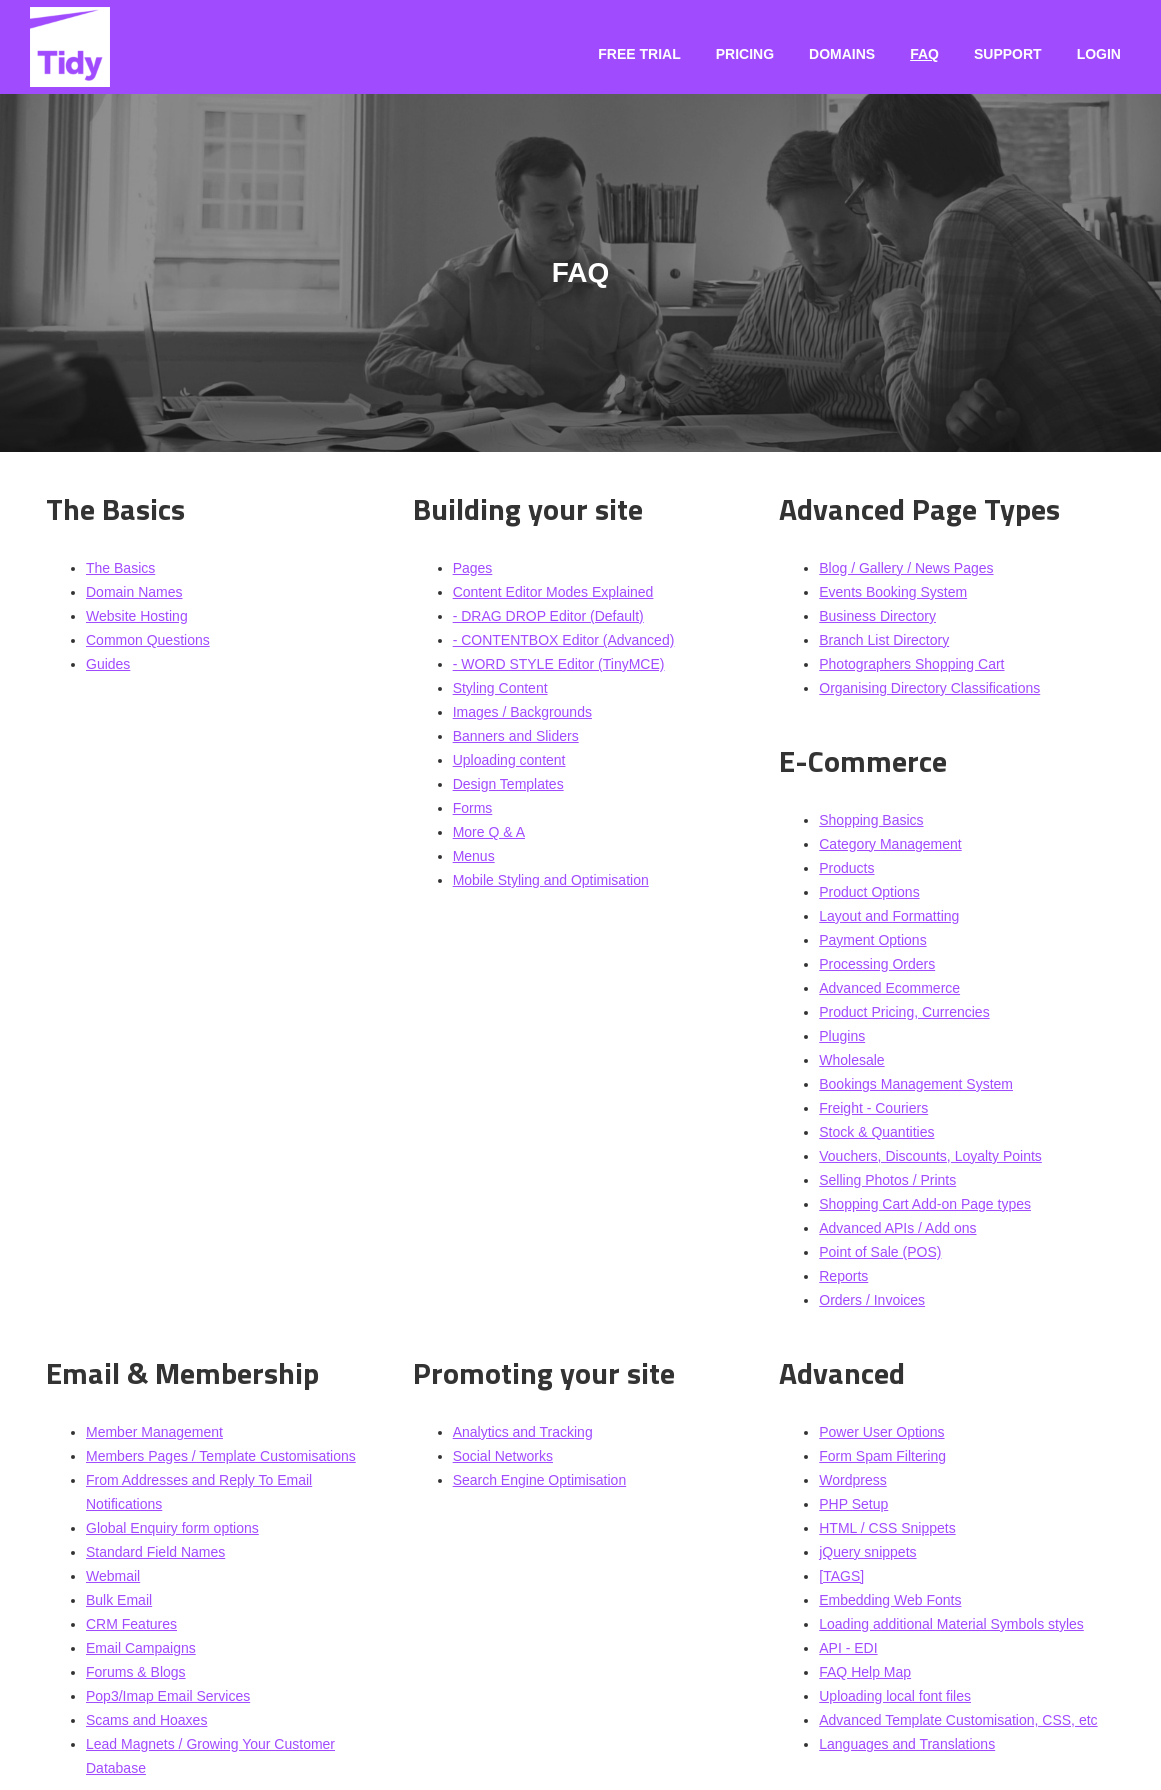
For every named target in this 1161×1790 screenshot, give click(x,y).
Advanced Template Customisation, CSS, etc (958, 1720)
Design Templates (508, 784)
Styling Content (500, 688)
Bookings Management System (916, 1084)
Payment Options (872, 940)
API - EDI (848, 1648)
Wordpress (852, 1480)
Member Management (154, 1432)
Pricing (745, 54)
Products (846, 868)
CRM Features (131, 1624)
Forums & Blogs (136, 1672)
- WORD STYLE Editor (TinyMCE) (559, 664)
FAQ (924, 54)
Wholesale (851, 1060)
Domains (842, 54)
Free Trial (639, 54)
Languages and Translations (907, 1744)
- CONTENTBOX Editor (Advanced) (564, 640)
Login (1099, 54)
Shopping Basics (871, 820)
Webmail (113, 1576)
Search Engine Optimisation (540, 1480)
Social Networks (503, 1456)
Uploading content (509, 760)
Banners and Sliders (516, 736)
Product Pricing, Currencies (904, 1012)
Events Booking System (893, 592)
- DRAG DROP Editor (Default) (548, 616)
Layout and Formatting (889, 916)
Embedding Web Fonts (890, 1600)
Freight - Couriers (873, 1108)
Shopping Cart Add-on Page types (925, 1204)
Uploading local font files (895, 1696)
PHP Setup (853, 1504)
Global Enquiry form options (172, 1528)
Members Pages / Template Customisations (221, 1456)
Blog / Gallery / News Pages (906, 568)
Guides (108, 664)
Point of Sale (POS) (880, 1252)
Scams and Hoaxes (146, 1720)
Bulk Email (119, 1600)
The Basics (120, 568)
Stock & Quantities (876, 1132)
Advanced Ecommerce (889, 988)
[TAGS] (841, 1576)
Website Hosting (137, 616)
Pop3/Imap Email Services (168, 1696)
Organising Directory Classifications (929, 688)
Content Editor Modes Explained (553, 592)
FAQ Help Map (865, 1672)
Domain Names (134, 592)
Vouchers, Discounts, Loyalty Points (930, 1156)
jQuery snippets (867, 1552)
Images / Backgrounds (522, 712)
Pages (473, 568)
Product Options (869, 892)
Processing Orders (877, 964)
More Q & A (489, 832)
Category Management (890, 844)
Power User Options (881, 1432)
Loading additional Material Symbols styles (951, 1624)
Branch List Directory (884, 640)
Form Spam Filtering (882, 1456)
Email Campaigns (141, 1648)
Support (1008, 54)
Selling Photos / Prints (887, 1180)
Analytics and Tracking (523, 1432)
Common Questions (148, 640)
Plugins (842, 1036)
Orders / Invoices (872, 1300)
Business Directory (877, 616)
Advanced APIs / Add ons (897, 1228)
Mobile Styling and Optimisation (551, 880)
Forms (473, 808)
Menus (474, 856)
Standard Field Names (155, 1552)
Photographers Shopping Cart (911, 664)
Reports (843, 1276)
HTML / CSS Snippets (887, 1528)
